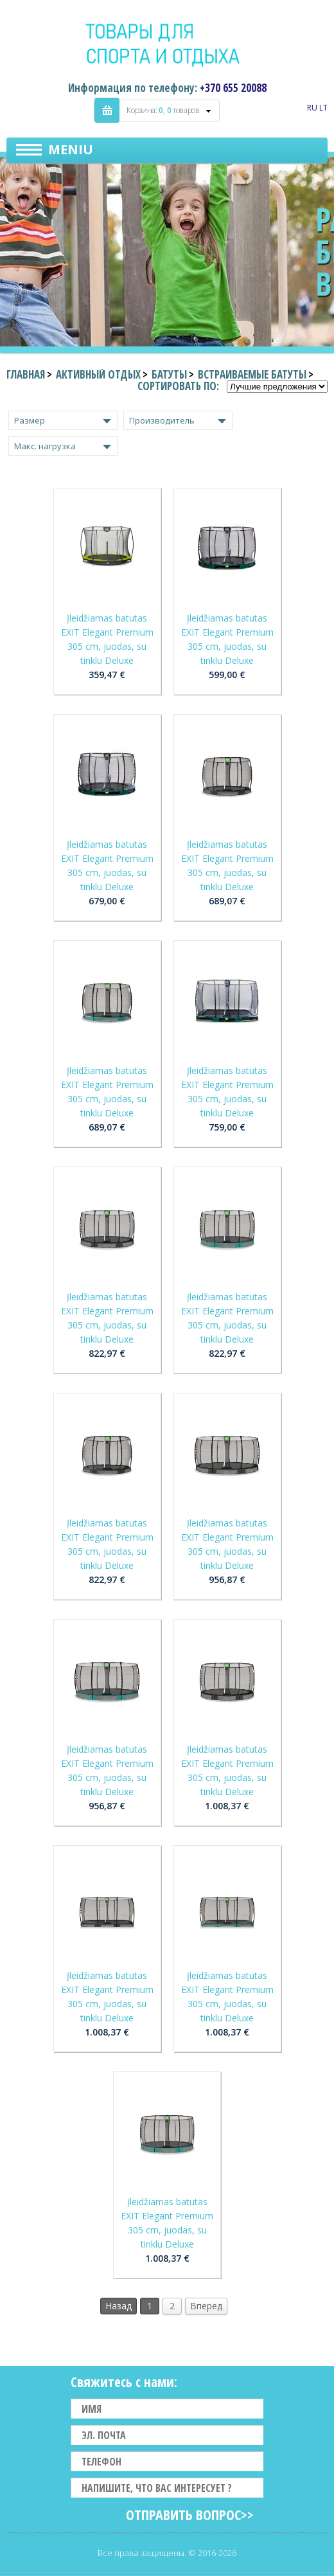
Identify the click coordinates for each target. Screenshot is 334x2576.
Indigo (167, 44)
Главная (25, 374)
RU (312, 107)
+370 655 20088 (233, 87)
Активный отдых (98, 374)
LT (323, 107)
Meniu (70, 149)
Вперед (206, 2306)
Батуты (169, 374)
